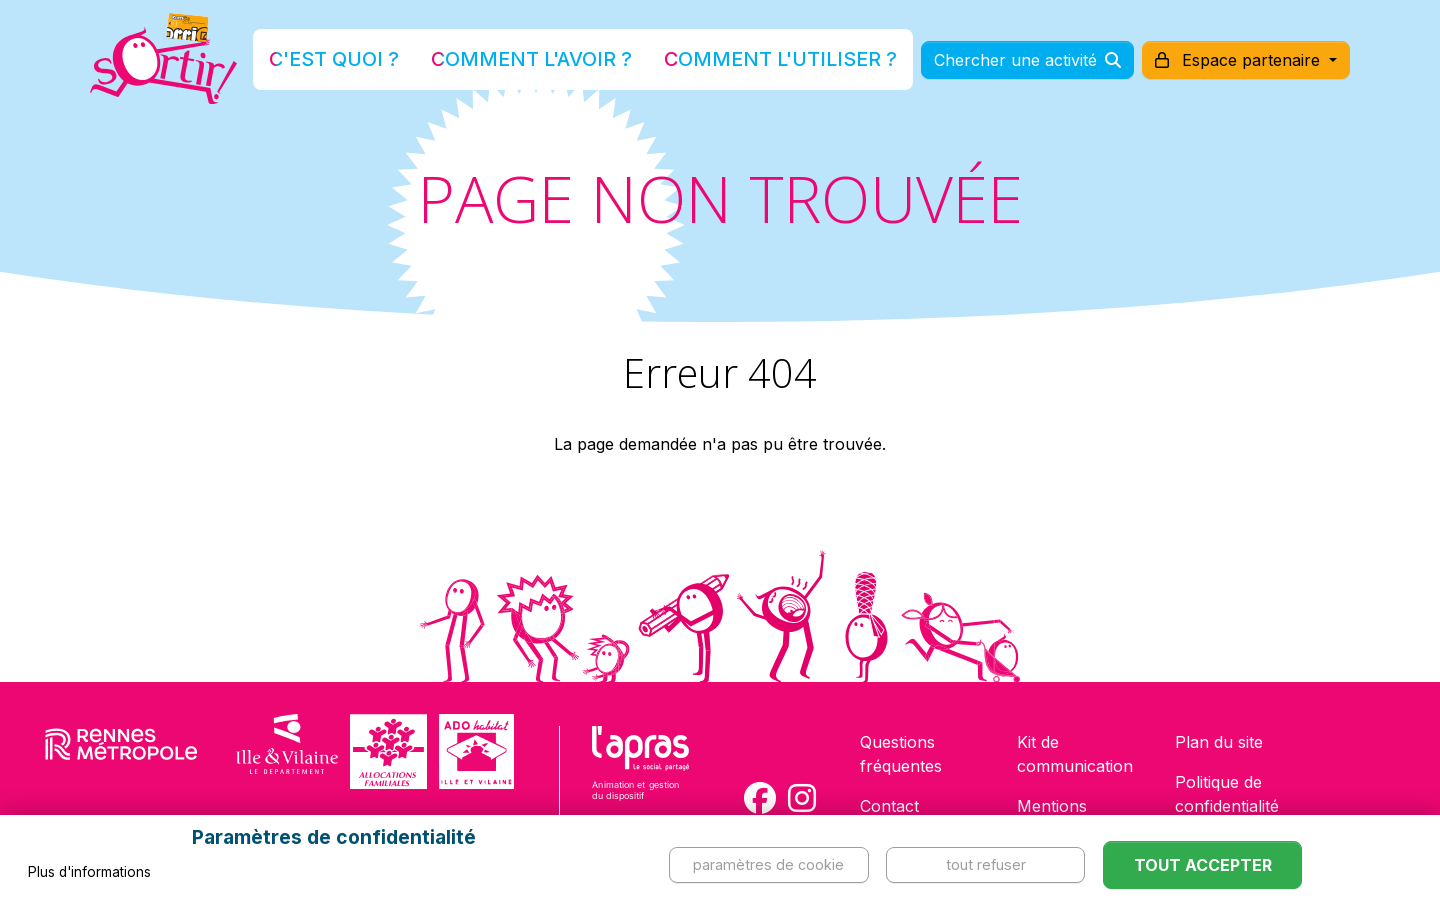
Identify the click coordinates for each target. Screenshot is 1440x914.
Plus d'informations (89, 872)
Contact (889, 806)
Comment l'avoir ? (553, 63)
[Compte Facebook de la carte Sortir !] (760, 798)
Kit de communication (1075, 754)
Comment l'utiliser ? (742, 63)
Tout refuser (986, 864)
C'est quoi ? (401, 63)
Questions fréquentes (901, 754)
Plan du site (1219, 742)
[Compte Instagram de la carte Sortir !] (802, 798)
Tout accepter (1203, 865)
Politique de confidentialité (1227, 794)
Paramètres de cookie (768, 864)
